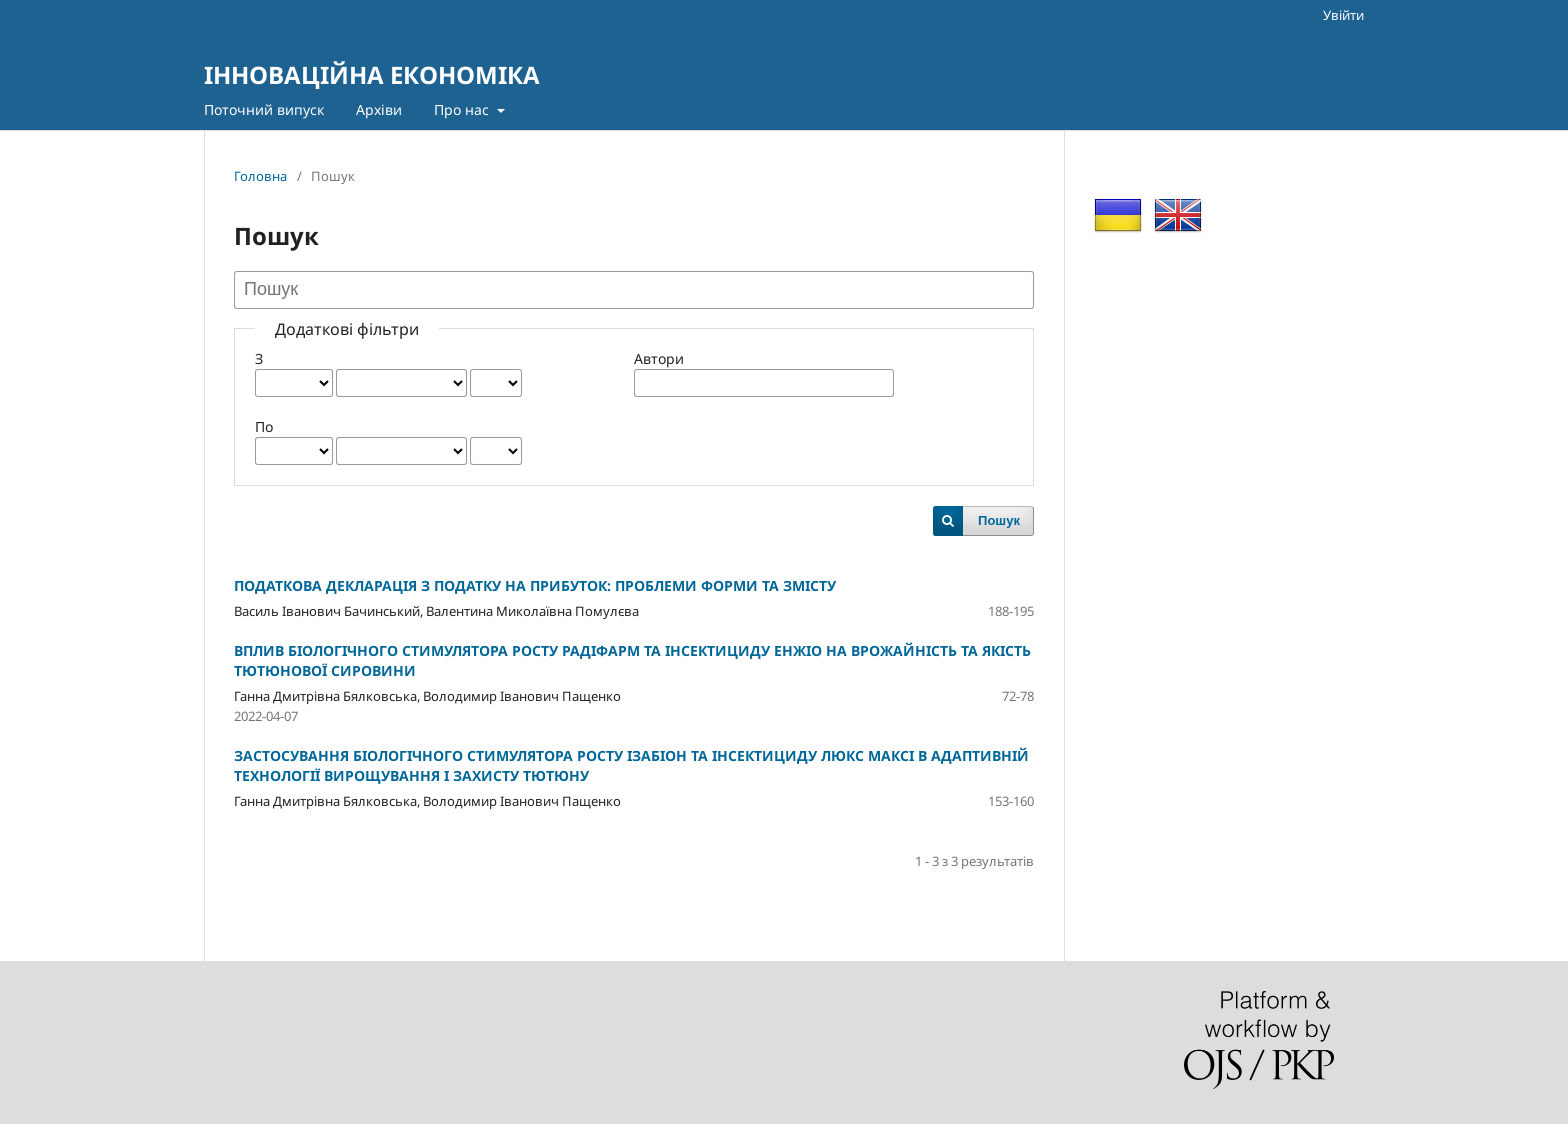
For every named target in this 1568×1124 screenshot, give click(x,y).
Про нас (463, 109)
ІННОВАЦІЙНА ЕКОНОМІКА (372, 74)
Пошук (999, 520)
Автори (659, 358)
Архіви (379, 109)
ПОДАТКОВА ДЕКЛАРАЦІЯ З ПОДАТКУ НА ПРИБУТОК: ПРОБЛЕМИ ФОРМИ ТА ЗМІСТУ (535, 585)
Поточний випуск (264, 109)
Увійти (1343, 15)
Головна (260, 176)
